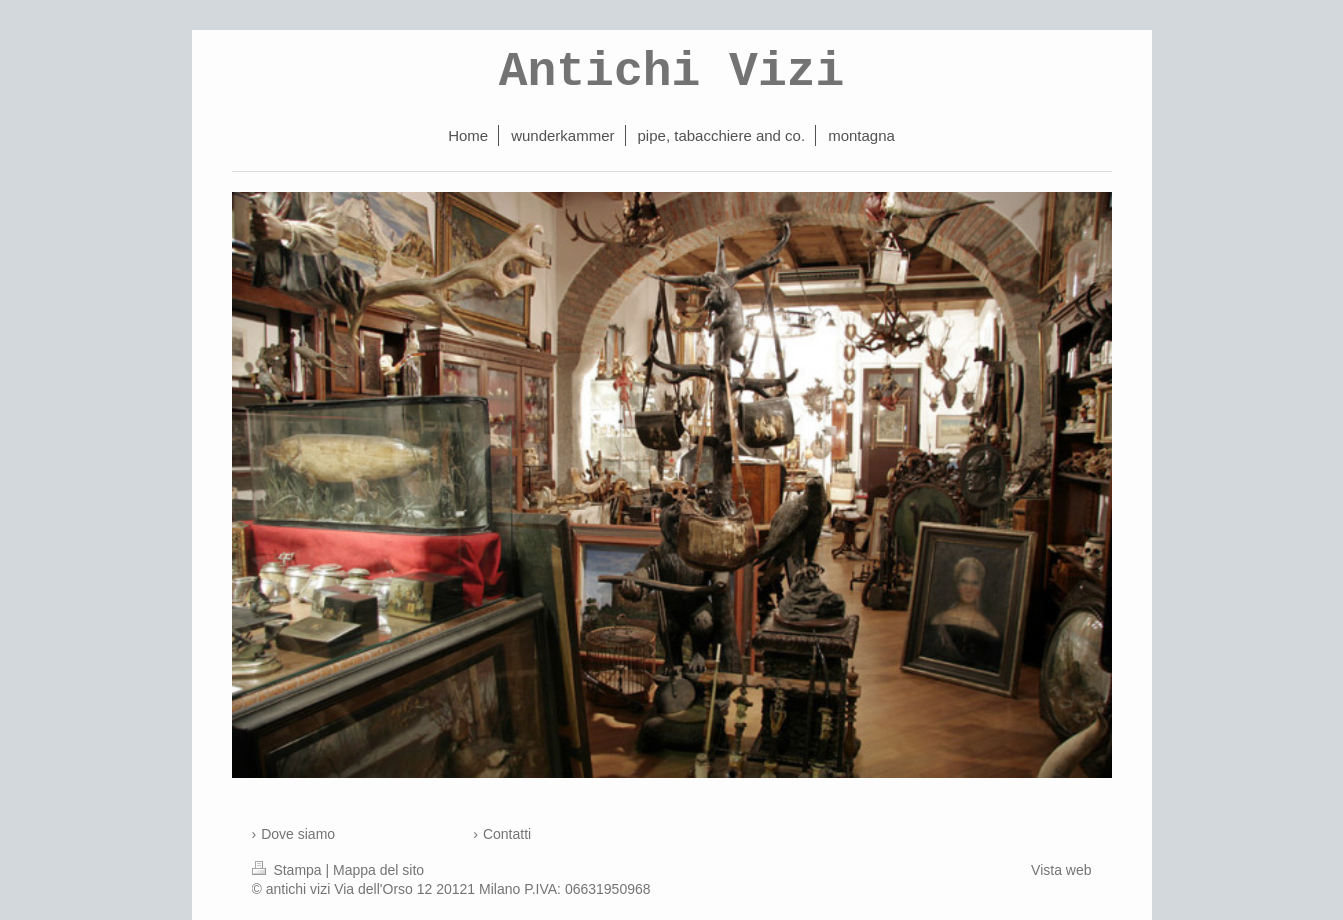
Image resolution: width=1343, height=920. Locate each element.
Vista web (1061, 870)
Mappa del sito (378, 870)
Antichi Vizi (672, 72)
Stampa (289, 870)
